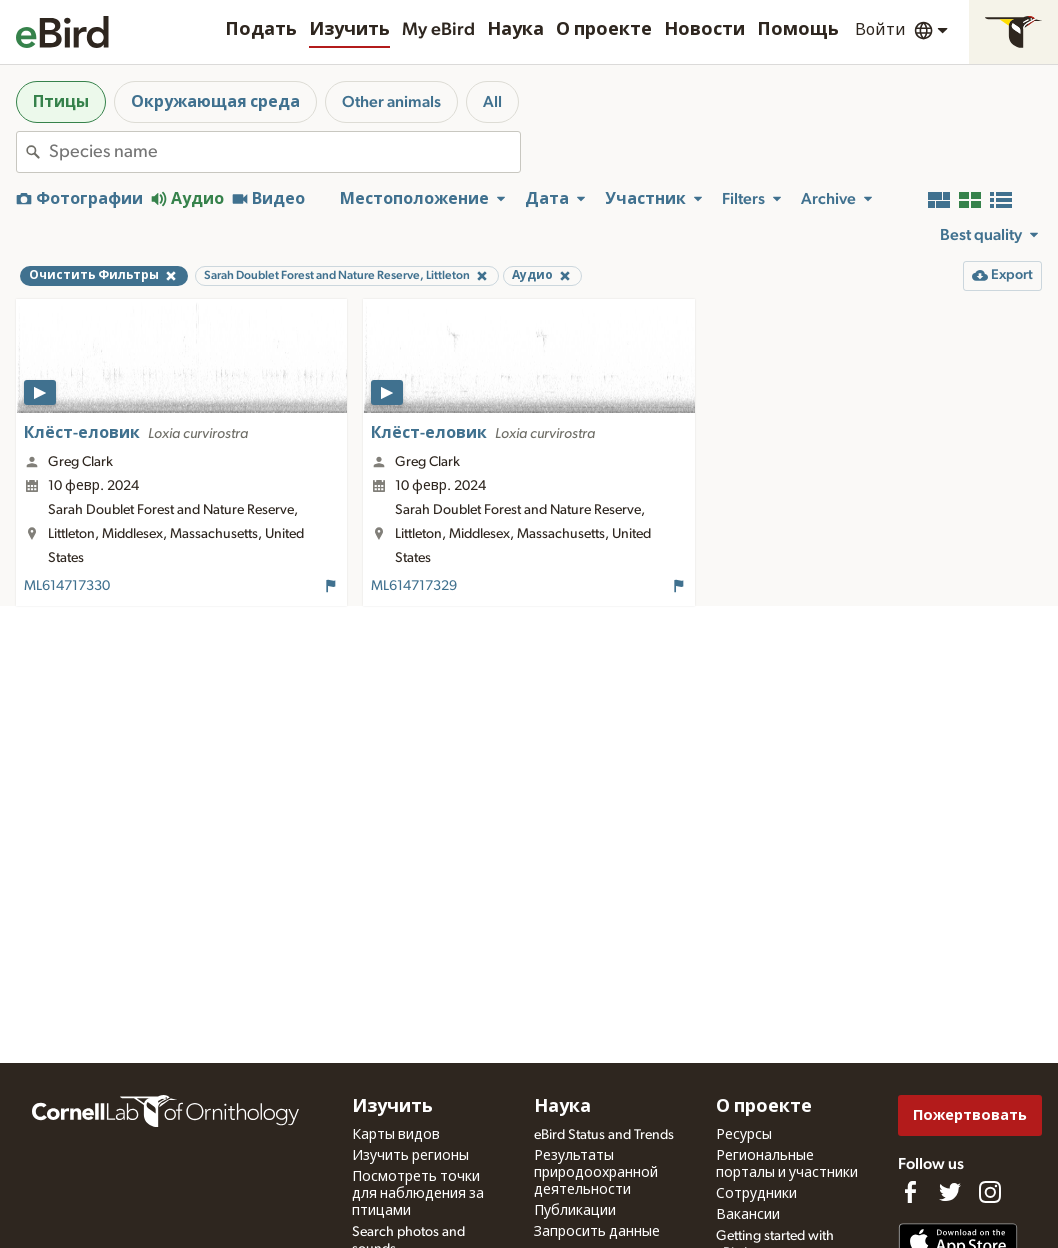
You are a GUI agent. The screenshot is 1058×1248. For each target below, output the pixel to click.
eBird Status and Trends (604, 1135)
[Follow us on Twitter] (950, 1192)
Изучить (349, 30)
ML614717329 (414, 586)
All (492, 102)
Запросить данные (597, 1232)
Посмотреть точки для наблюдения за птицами (418, 1194)
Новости (704, 30)
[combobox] (284, 152)
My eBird (438, 30)
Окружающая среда (215, 102)
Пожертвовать (970, 1115)
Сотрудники (756, 1194)
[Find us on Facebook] (910, 1192)
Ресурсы (744, 1135)
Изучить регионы (410, 1156)
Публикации (575, 1211)
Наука (515, 30)
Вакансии (748, 1215)
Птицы (61, 102)
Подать (261, 30)
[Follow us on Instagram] (990, 1192)
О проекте (604, 30)
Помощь (798, 30)
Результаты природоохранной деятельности (596, 1173)
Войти (880, 30)
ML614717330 (67, 586)
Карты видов (396, 1135)
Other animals (391, 102)
